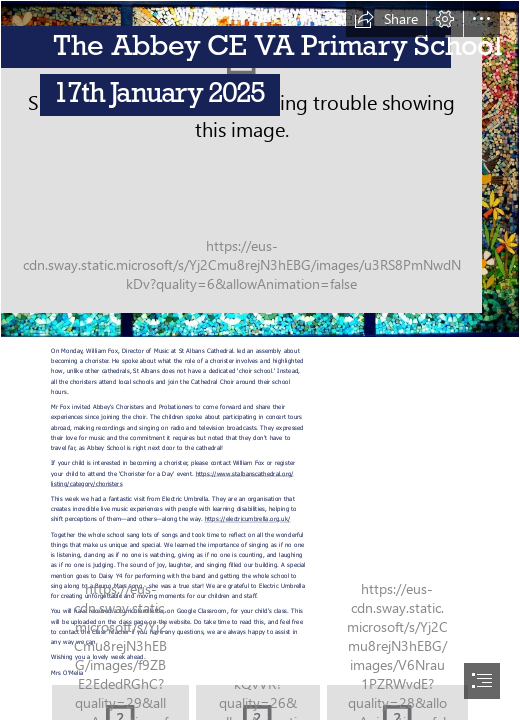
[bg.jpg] (260, 169)
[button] (386, 19)
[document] (260, 360)
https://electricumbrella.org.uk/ (248, 519)
